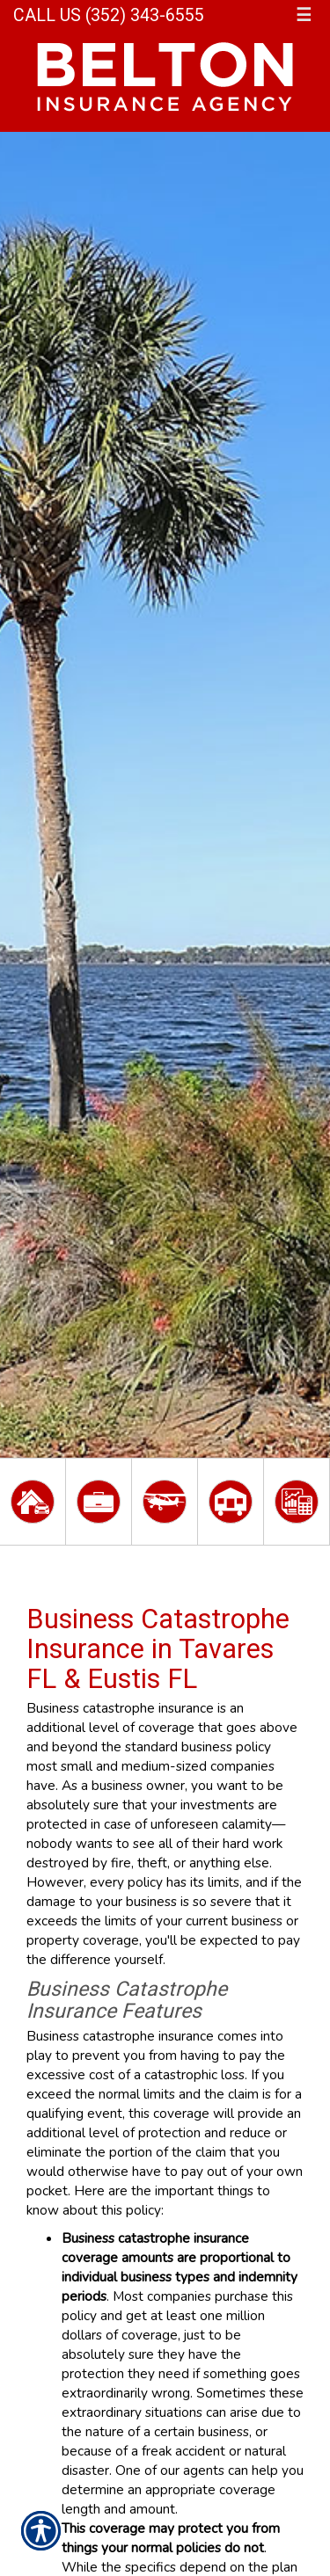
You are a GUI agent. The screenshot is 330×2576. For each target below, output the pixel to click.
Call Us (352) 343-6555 (108, 15)
